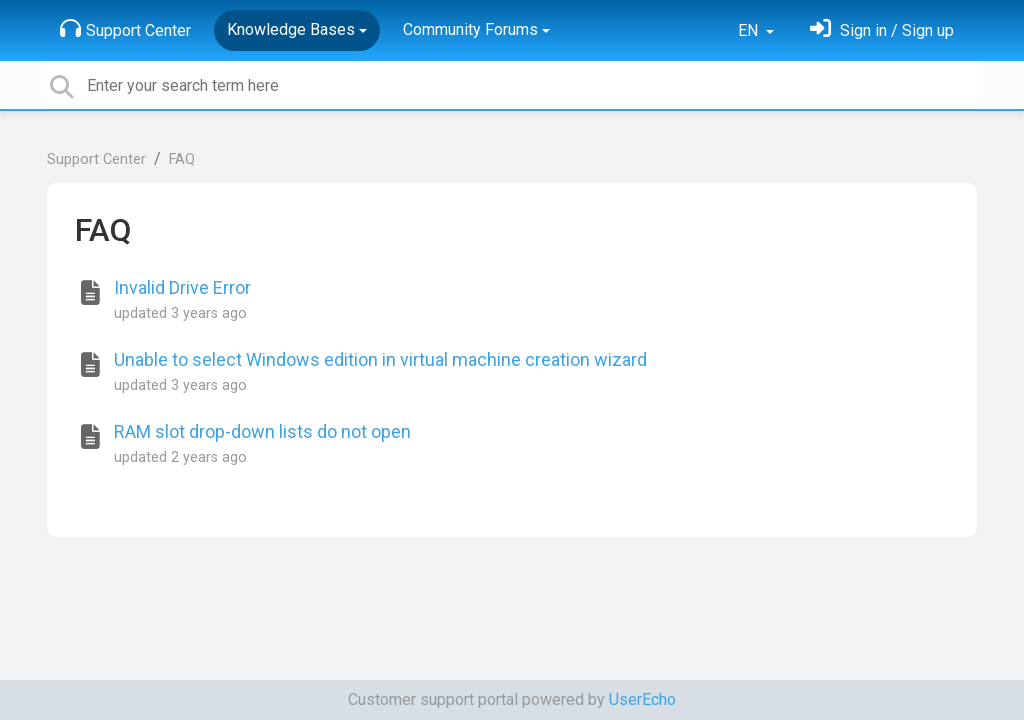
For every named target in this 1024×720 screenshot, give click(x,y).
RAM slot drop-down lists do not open (262, 431)
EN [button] (750, 30)
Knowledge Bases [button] (291, 29)
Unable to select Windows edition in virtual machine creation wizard (380, 359)
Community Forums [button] (470, 29)
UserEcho (642, 699)
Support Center (125, 29)
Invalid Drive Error (182, 287)
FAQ (182, 159)
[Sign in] (882, 30)
